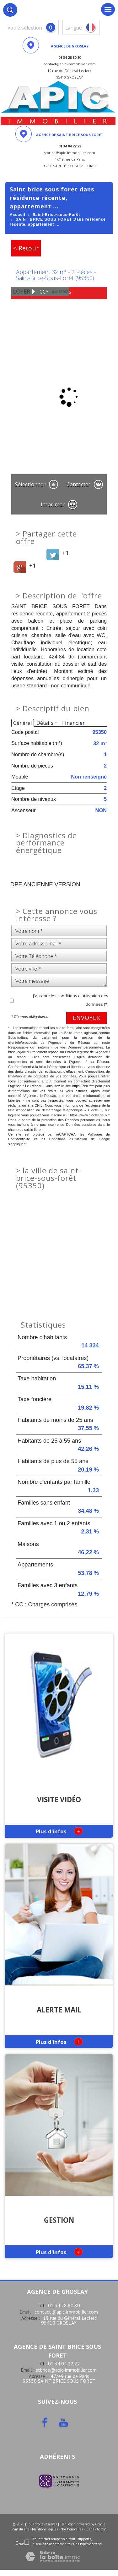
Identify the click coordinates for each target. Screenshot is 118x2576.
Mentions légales (45, 2529)
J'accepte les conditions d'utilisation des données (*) (70, 1000)
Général (22, 722)
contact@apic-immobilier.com (66, 2312)
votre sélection (25, 28)
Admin (101, 2529)
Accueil (17, 214)
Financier (73, 722)
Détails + (47, 722)
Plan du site (21, 2529)
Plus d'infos (59, 1831)
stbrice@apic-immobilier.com (66, 2370)
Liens (90, 2529)
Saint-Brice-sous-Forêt (56, 214)
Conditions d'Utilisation (68, 1139)
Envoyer (86, 1017)
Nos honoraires (72, 2529)
